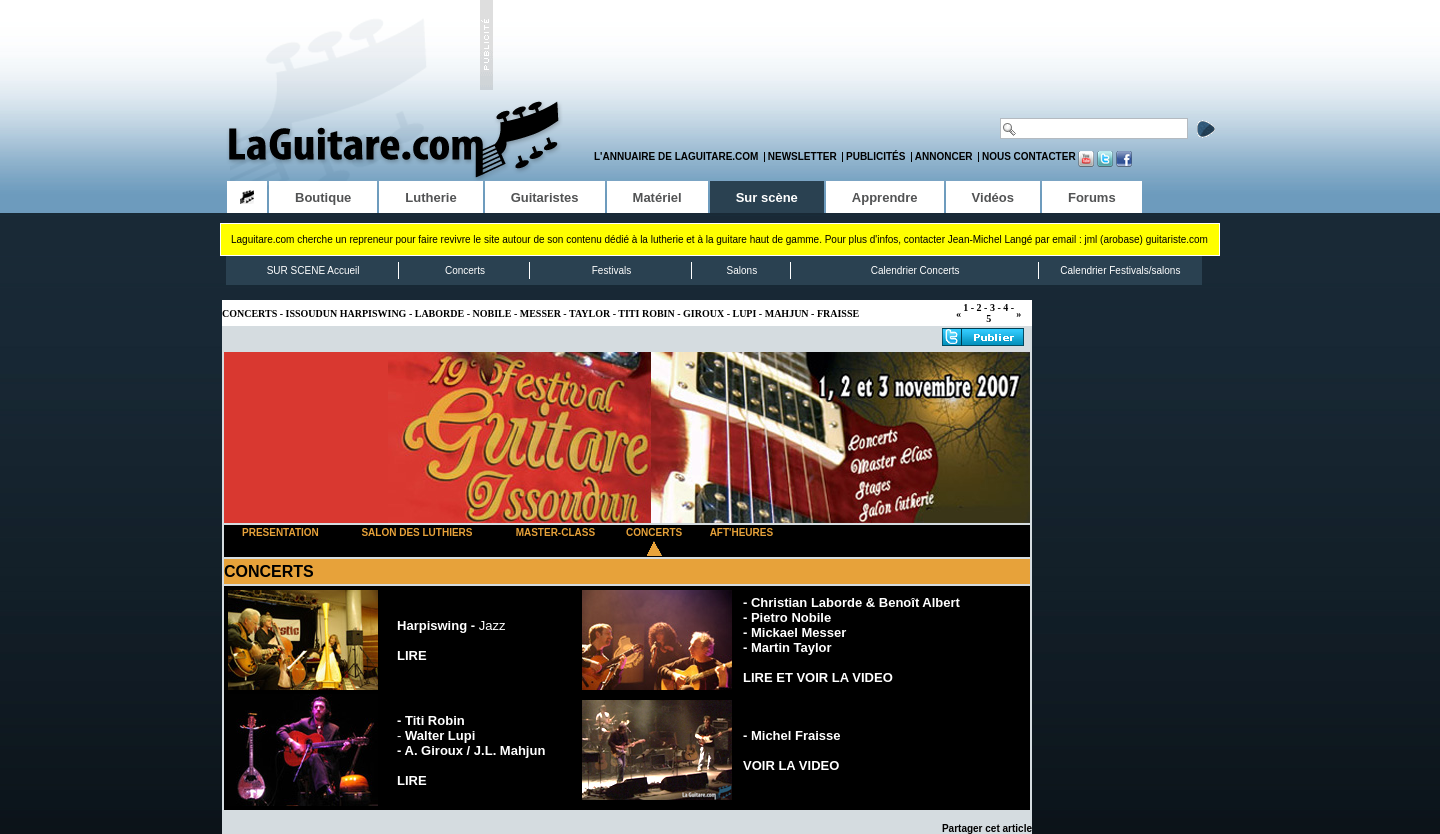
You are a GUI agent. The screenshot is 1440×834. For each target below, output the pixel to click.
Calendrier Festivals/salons (1120, 270)
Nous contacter (1029, 156)
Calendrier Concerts (915, 270)
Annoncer (944, 156)
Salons (742, 270)
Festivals (611, 270)
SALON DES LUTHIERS (416, 532)
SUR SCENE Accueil (313, 270)
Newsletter (802, 156)
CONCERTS (654, 532)
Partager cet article (987, 828)
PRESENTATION (280, 532)
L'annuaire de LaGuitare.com (676, 156)
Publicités (875, 156)
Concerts (465, 270)
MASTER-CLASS (555, 532)
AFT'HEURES (742, 532)
